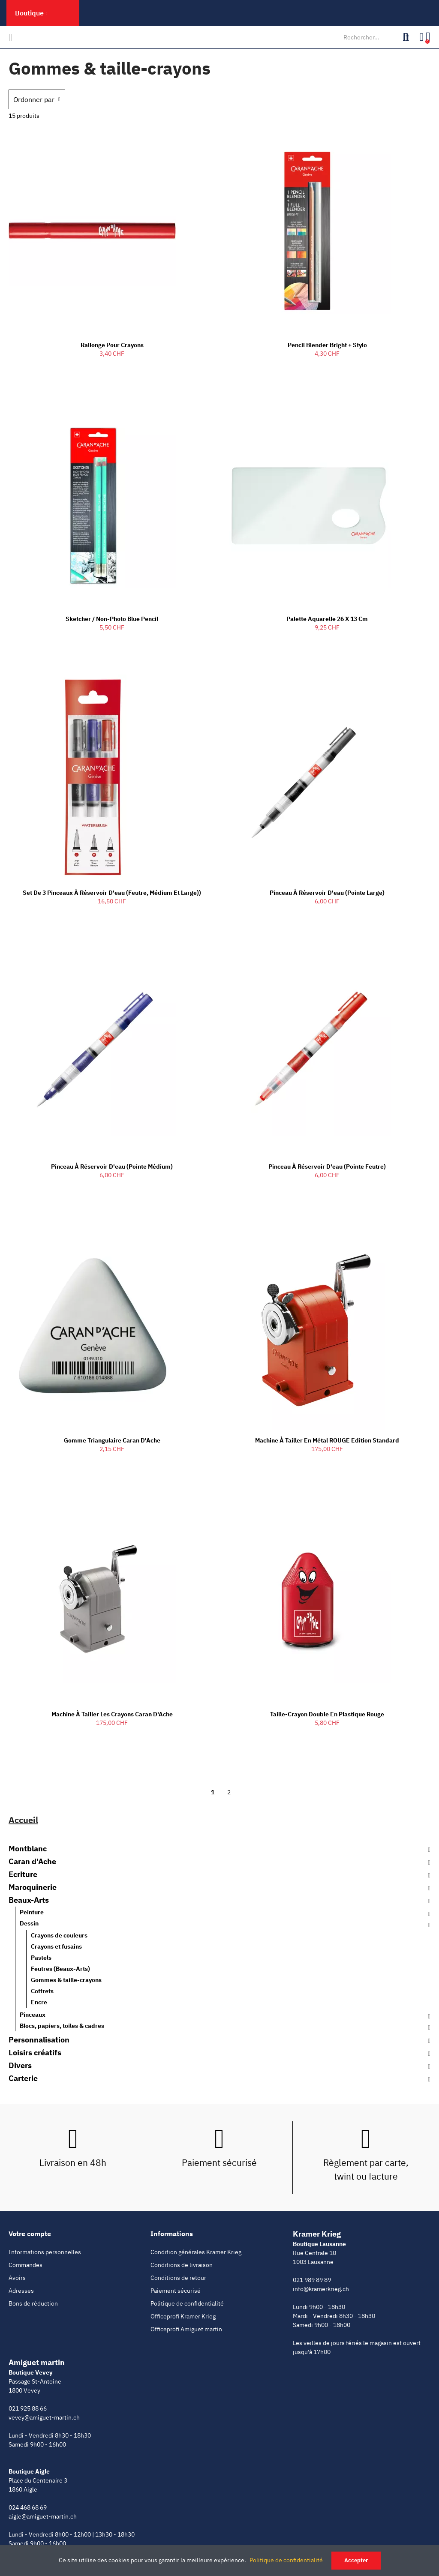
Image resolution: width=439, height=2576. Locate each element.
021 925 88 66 (28, 2408)
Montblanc (28, 1848)
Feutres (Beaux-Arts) (60, 1969)
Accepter (356, 2560)
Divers (20, 2065)
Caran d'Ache (32, 1861)
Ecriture (23, 1874)
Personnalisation (39, 2040)
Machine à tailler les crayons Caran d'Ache (112, 1714)
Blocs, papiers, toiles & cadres (62, 2026)
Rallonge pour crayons (112, 345)
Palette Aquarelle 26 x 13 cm (327, 619)
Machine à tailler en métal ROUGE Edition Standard (327, 1440)
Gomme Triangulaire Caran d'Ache (112, 1440)
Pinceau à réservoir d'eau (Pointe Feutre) (327, 1166)
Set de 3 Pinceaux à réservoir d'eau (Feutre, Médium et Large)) (112, 893)
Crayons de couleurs (59, 1935)
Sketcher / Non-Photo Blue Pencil (112, 619)
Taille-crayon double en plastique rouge (327, 1714)
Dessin (29, 1923)
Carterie (23, 2078)
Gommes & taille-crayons (66, 1980)
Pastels (41, 1957)
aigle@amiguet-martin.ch (43, 2516)
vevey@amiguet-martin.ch (44, 2417)
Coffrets (42, 1991)
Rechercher (406, 37)
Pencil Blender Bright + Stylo (327, 345)
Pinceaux (32, 2014)
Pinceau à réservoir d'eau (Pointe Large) (327, 893)
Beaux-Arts (29, 1900)
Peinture (32, 1912)
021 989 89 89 (312, 2280)
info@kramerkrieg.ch (321, 2289)
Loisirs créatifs (35, 2052)
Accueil (23, 1819)
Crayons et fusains (56, 1946)
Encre (39, 2002)
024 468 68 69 (28, 2507)
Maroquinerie (33, 1887)
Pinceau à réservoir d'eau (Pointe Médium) (112, 1166)
